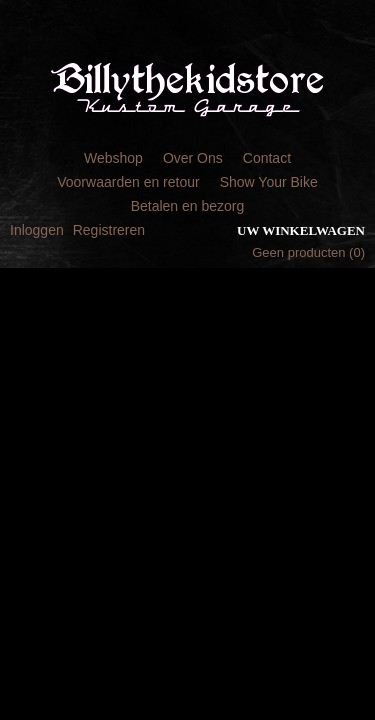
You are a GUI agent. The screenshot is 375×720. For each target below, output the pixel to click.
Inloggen (37, 230)
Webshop (113, 158)
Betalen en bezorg (188, 206)
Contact (267, 158)
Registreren (109, 230)
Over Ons (193, 158)
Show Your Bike (269, 182)
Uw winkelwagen (301, 230)
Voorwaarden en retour (128, 182)
